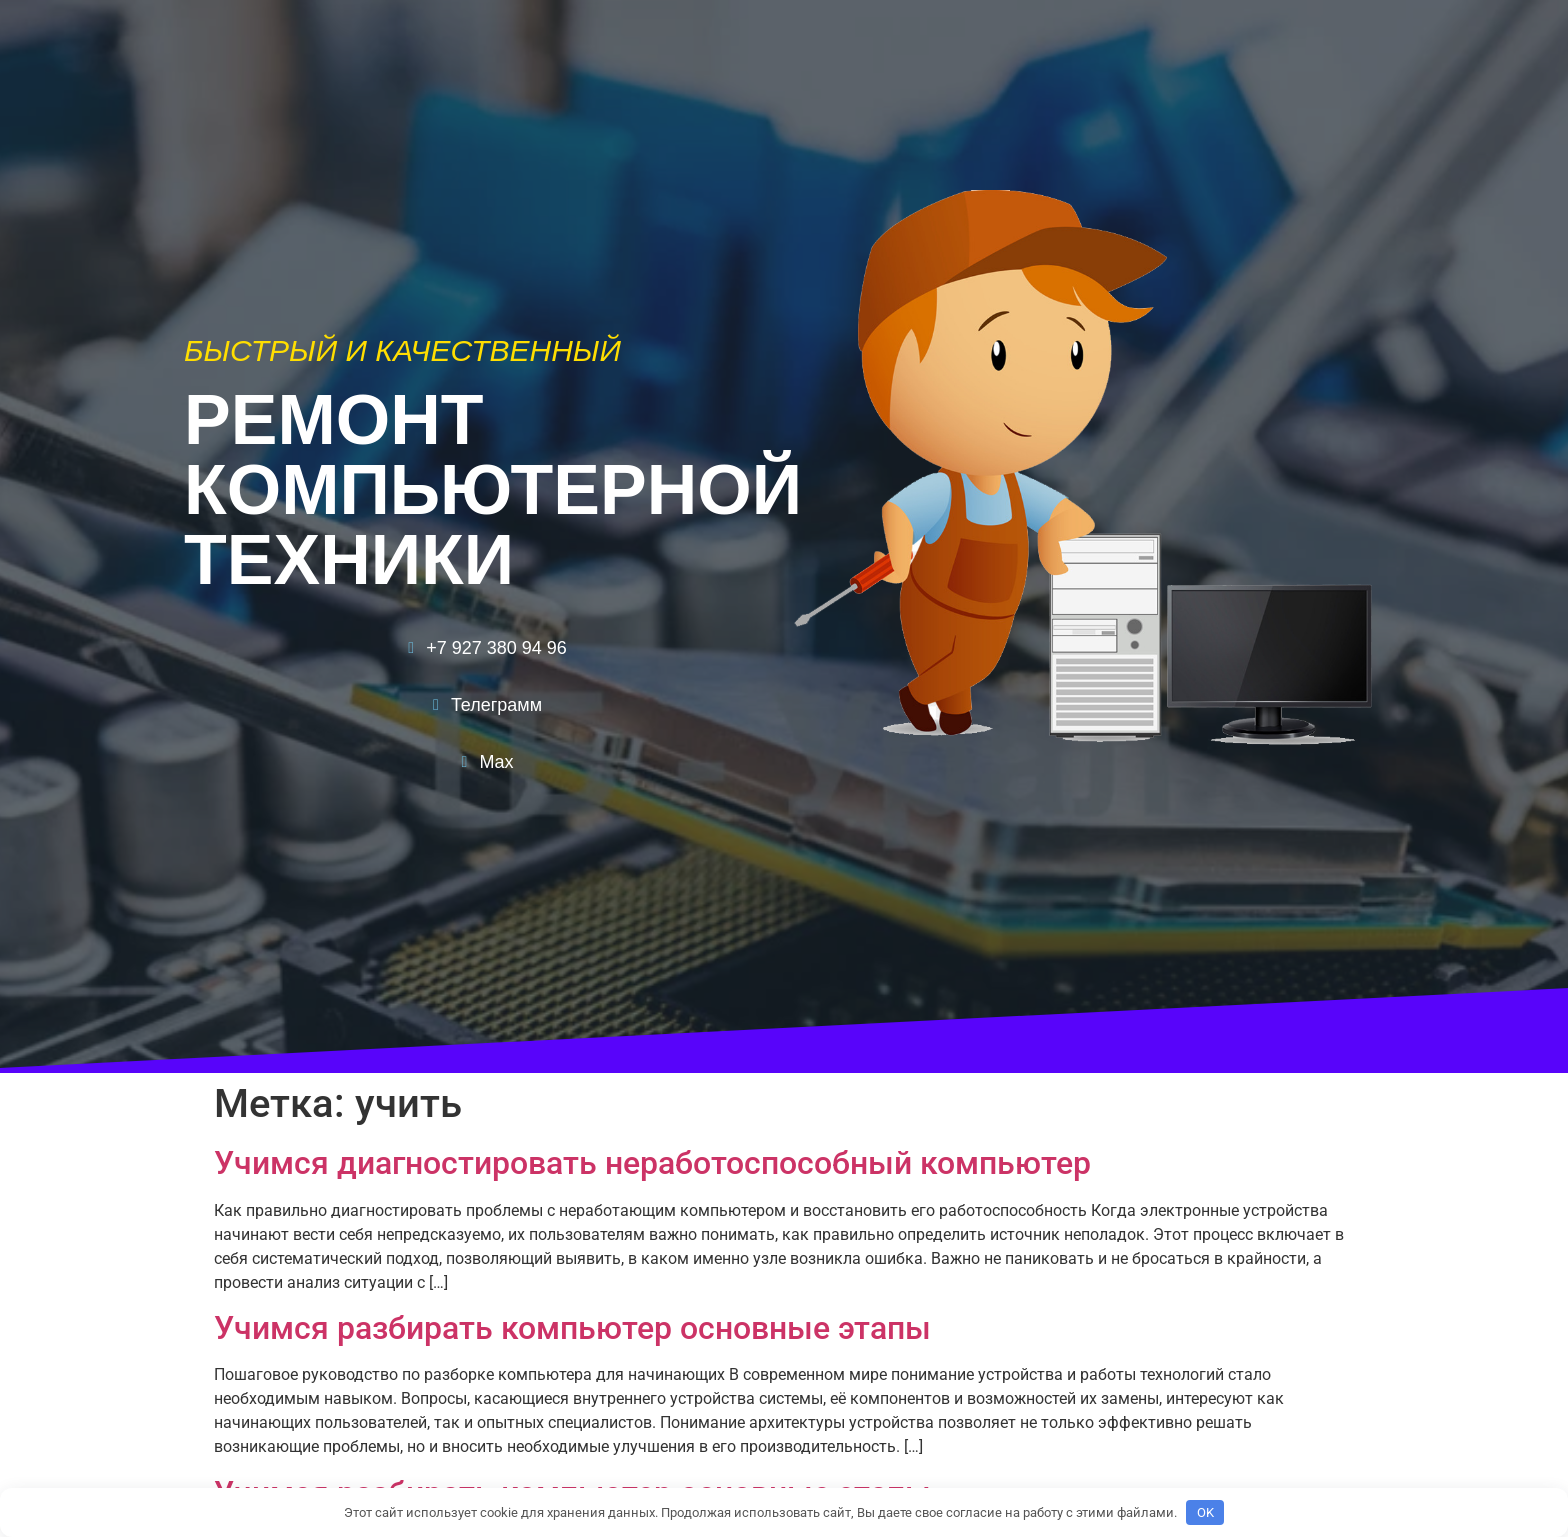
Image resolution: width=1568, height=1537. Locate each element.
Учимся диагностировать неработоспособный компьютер (652, 1163)
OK (1205, 1512)
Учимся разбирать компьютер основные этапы (572, 1328)
